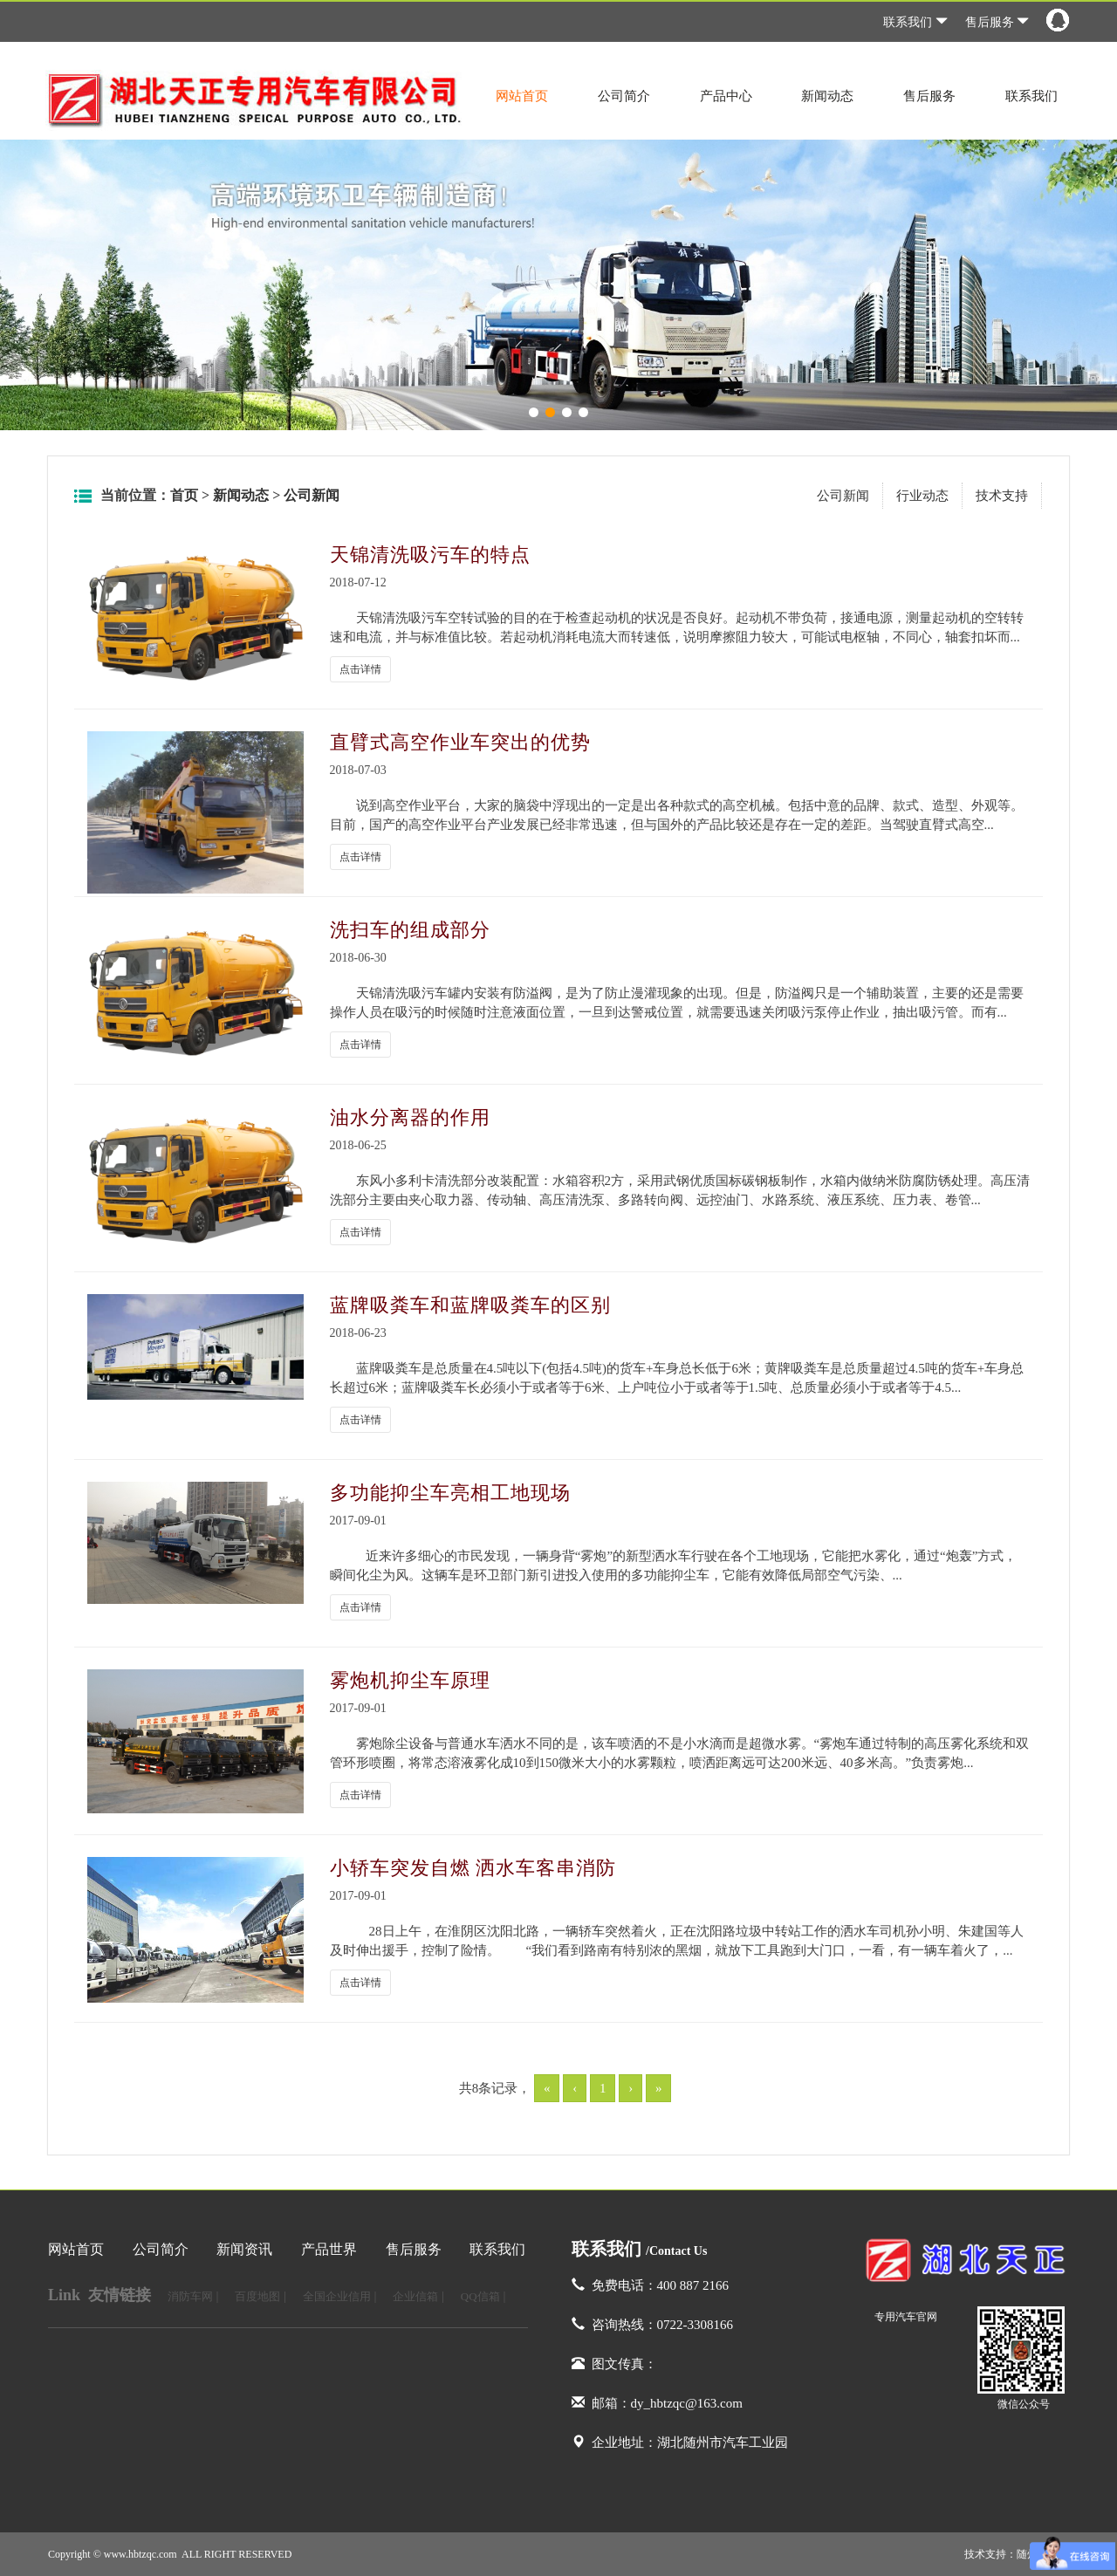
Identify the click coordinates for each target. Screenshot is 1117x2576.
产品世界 (329, 2249)
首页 (184, 495)
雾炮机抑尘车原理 (410, 1680)
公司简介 (624, 96)
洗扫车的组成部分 (410, 930)
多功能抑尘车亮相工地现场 (450, 1493)
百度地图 (257, 2296)
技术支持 (1002, 496)
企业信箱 (415, 2296)
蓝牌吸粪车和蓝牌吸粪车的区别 (470, 1305)
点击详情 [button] (360, 669)
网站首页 (522, 96)
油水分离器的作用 (410, 1117)
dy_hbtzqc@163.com (687, 2403)
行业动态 (922, 496)
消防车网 (190, 2296)
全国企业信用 (337, 2296)
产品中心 (726, 96)
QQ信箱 (480, 2296)
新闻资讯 (244, 2249)
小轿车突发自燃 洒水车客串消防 (473, 1868)
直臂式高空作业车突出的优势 (460, 742)
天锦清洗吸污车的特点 (430, 554)
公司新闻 (311, 495)
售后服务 (997, 22)
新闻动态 (827, 96)
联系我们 (915, 22)
